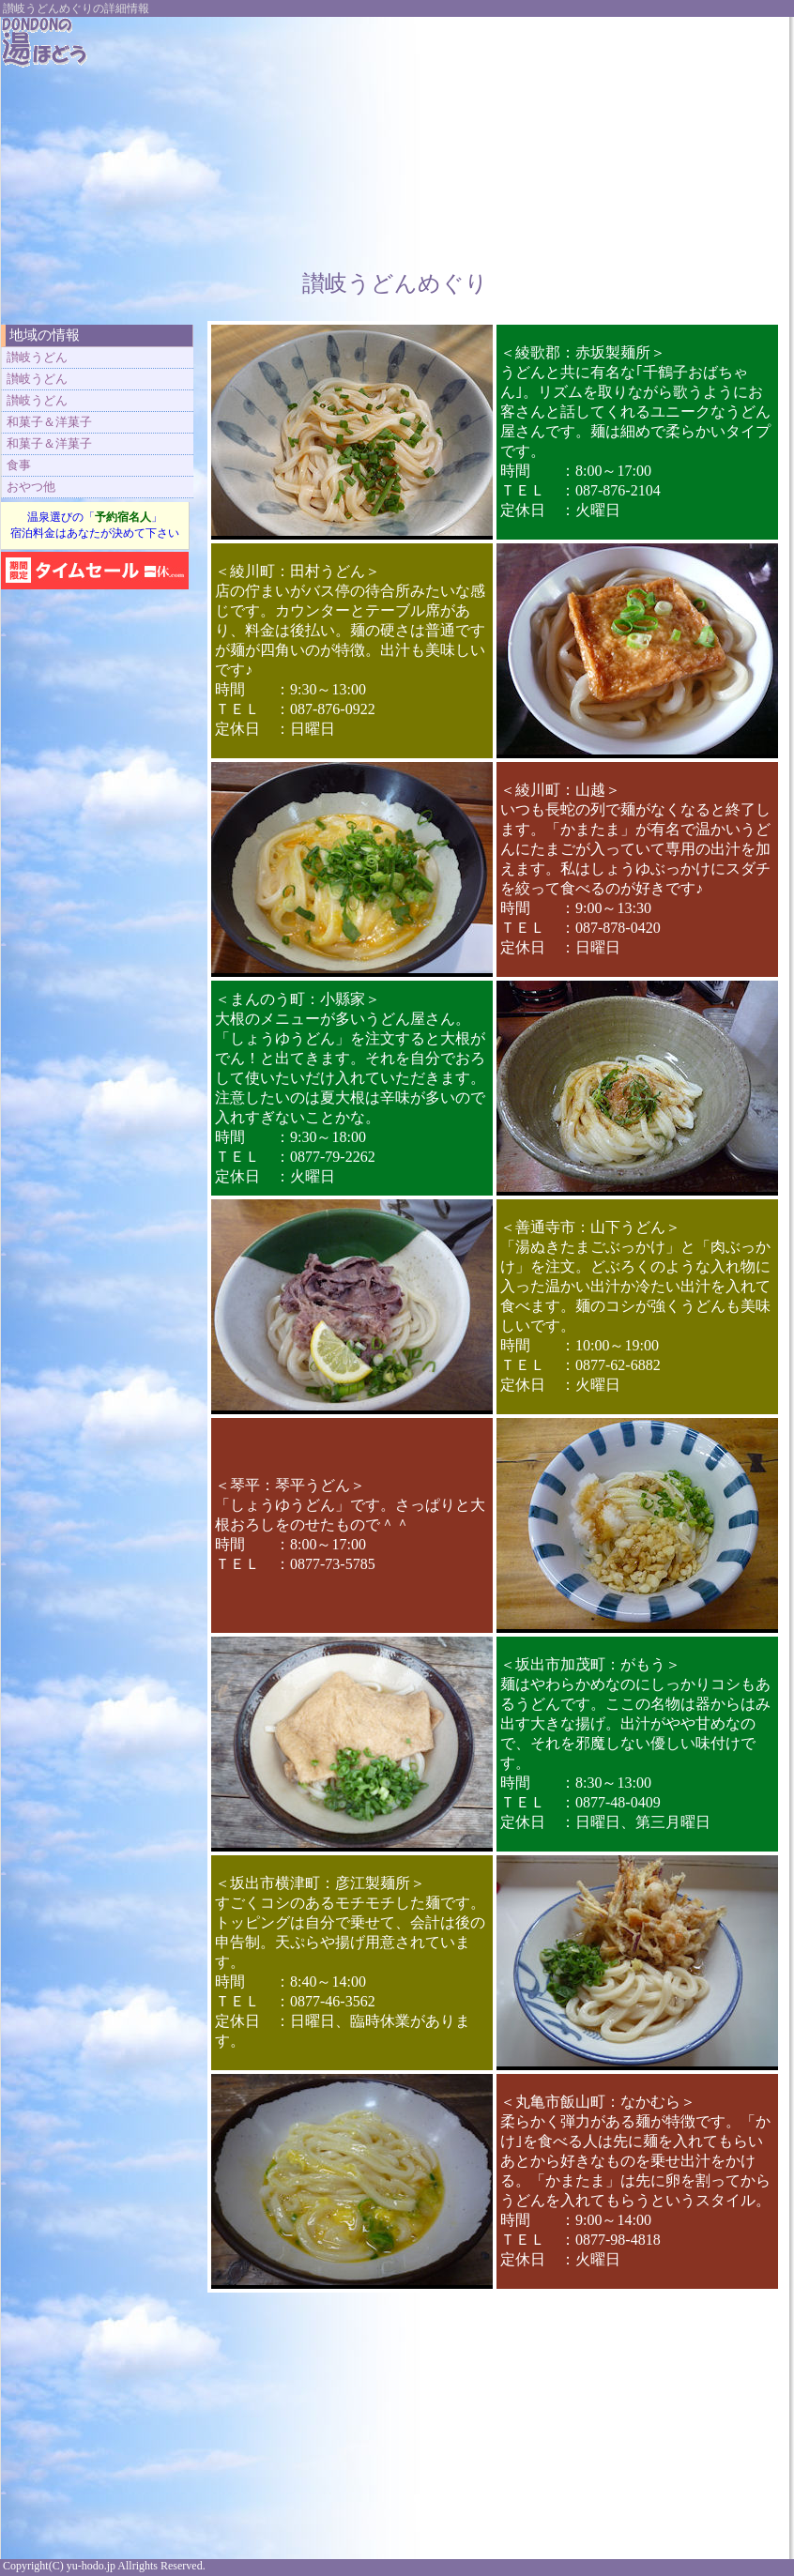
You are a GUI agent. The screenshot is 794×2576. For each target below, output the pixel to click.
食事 (19, 465)
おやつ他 (31, 487)
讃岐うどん (37, 357)
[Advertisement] (487, 134)
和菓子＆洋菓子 (49, 422)
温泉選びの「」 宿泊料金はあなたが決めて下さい (94, 525)
